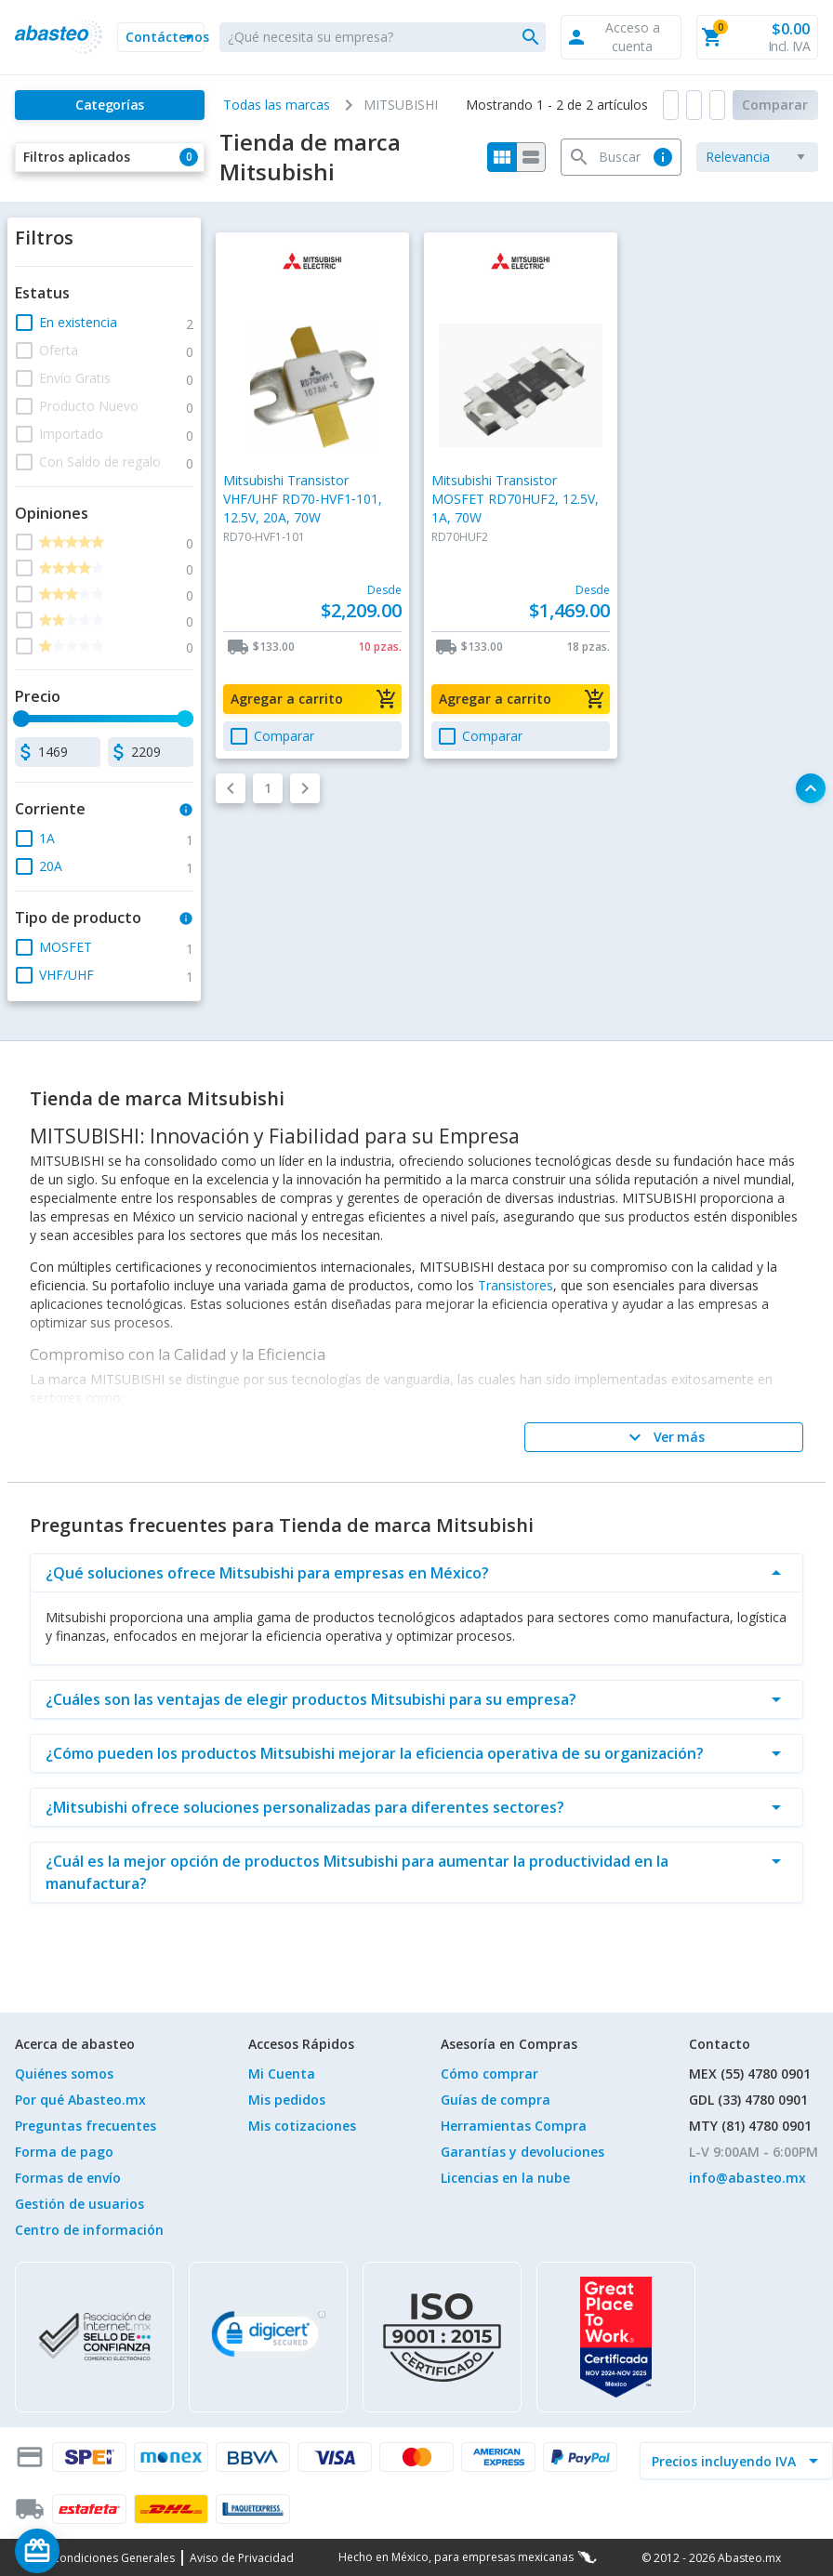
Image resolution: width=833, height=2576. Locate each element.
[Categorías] (110, 105)
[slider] (21, 718)
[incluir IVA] (725, 2461)
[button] (161, 37)
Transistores (515, 1285)
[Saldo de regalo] (94, 2551)
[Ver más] (663, 1437)
